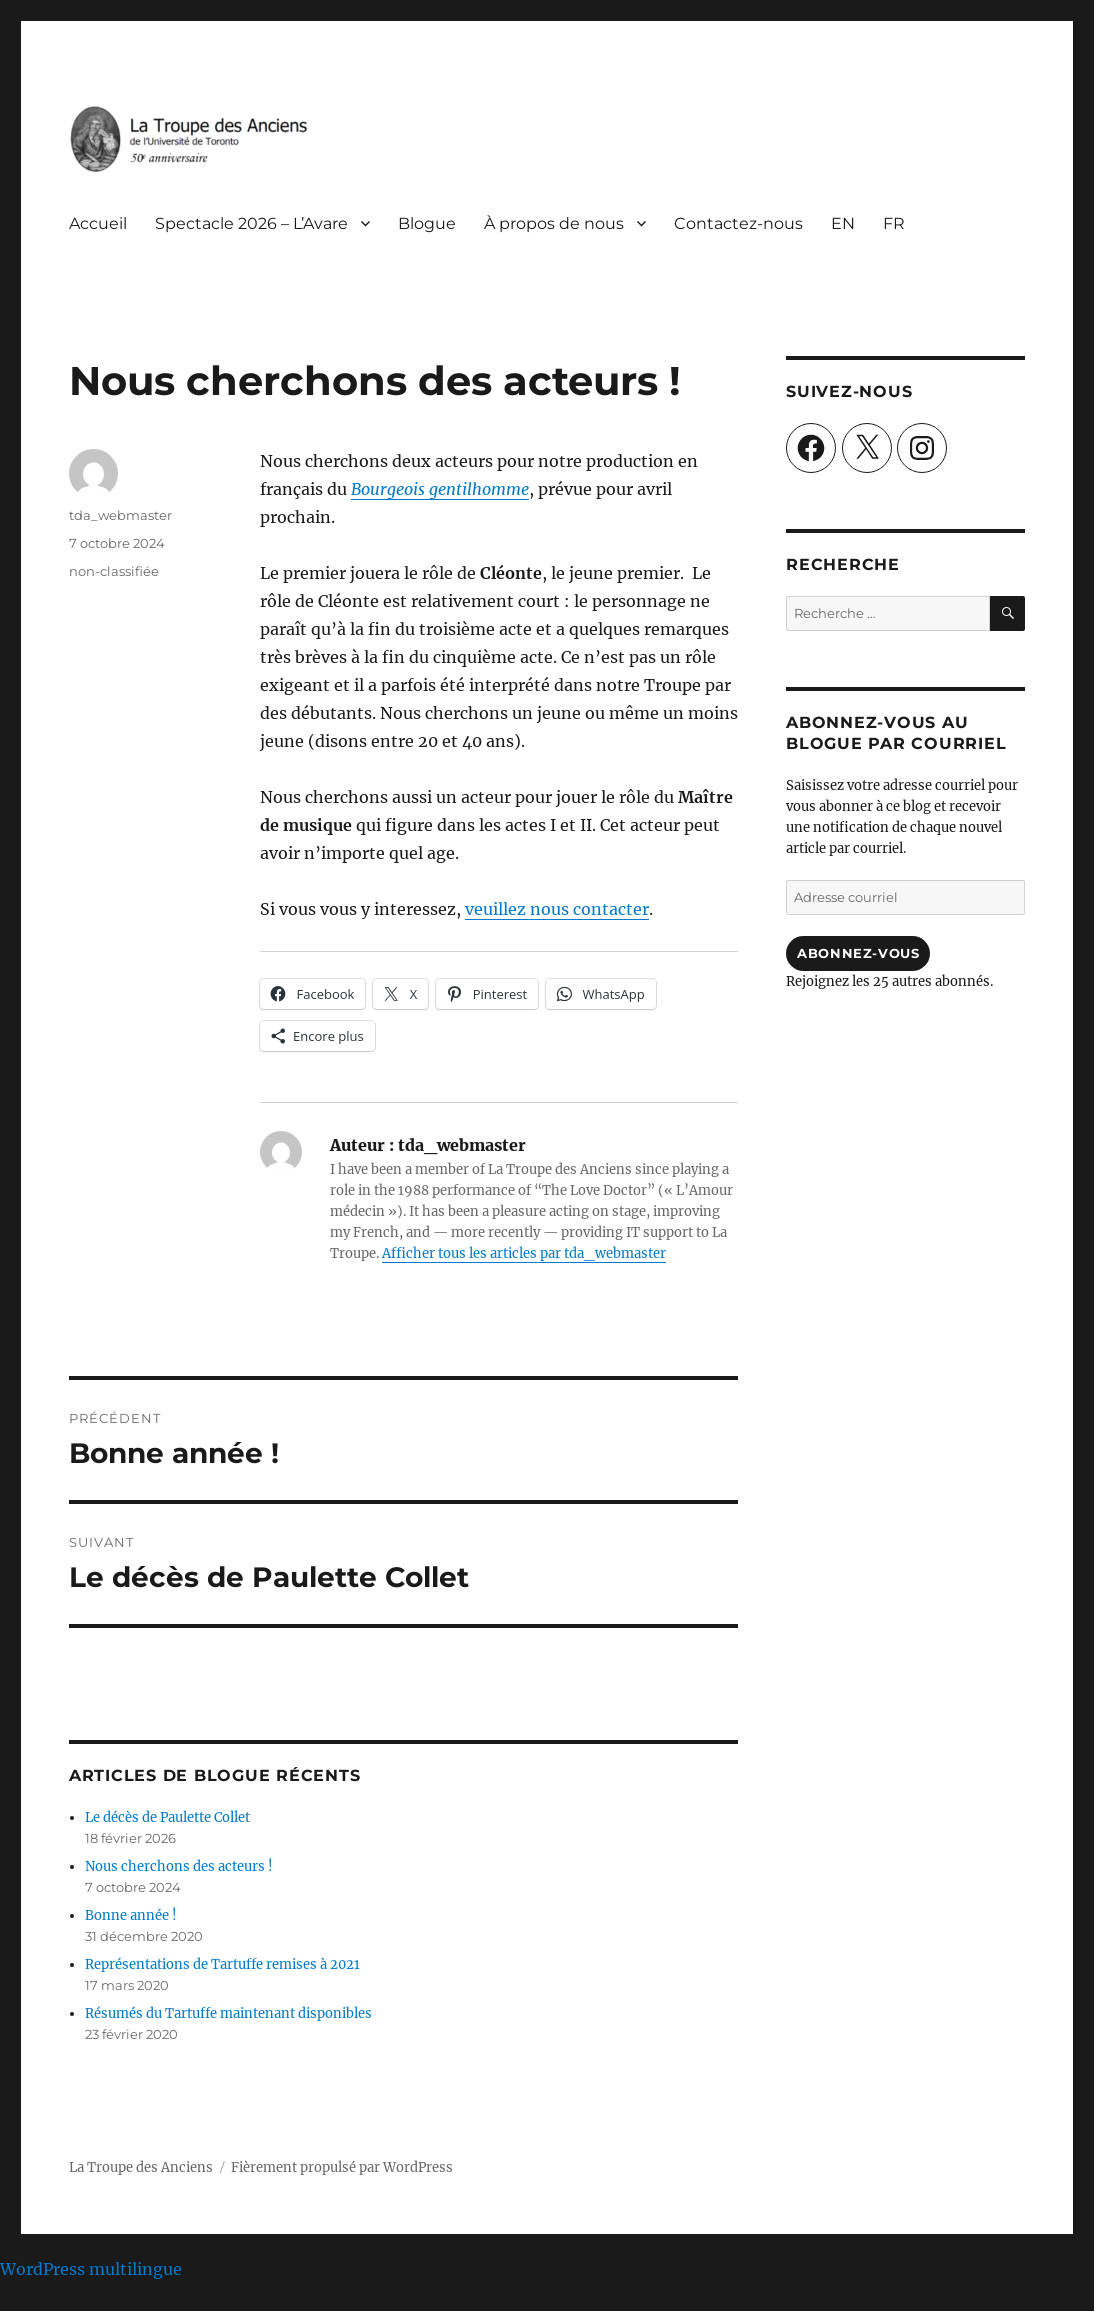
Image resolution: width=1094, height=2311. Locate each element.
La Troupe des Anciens (141, 2167)
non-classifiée (114, 571)
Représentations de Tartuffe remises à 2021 (222, 1964)
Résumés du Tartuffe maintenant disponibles (228, 2013)
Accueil (98, 223)
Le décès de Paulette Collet (167, 1817)
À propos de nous (554, 223)
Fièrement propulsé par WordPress (342, 2167)
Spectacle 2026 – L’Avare (251, 223)
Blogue (427, 223)
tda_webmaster (120, 515)
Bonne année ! (131, 1915)
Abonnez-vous (858, 953)
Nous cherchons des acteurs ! (179, 1866)
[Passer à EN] (843, 223)
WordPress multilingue (91, 2269)
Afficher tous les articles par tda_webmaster (524, 1253)
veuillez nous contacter (557, 909)
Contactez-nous (738, 223)
